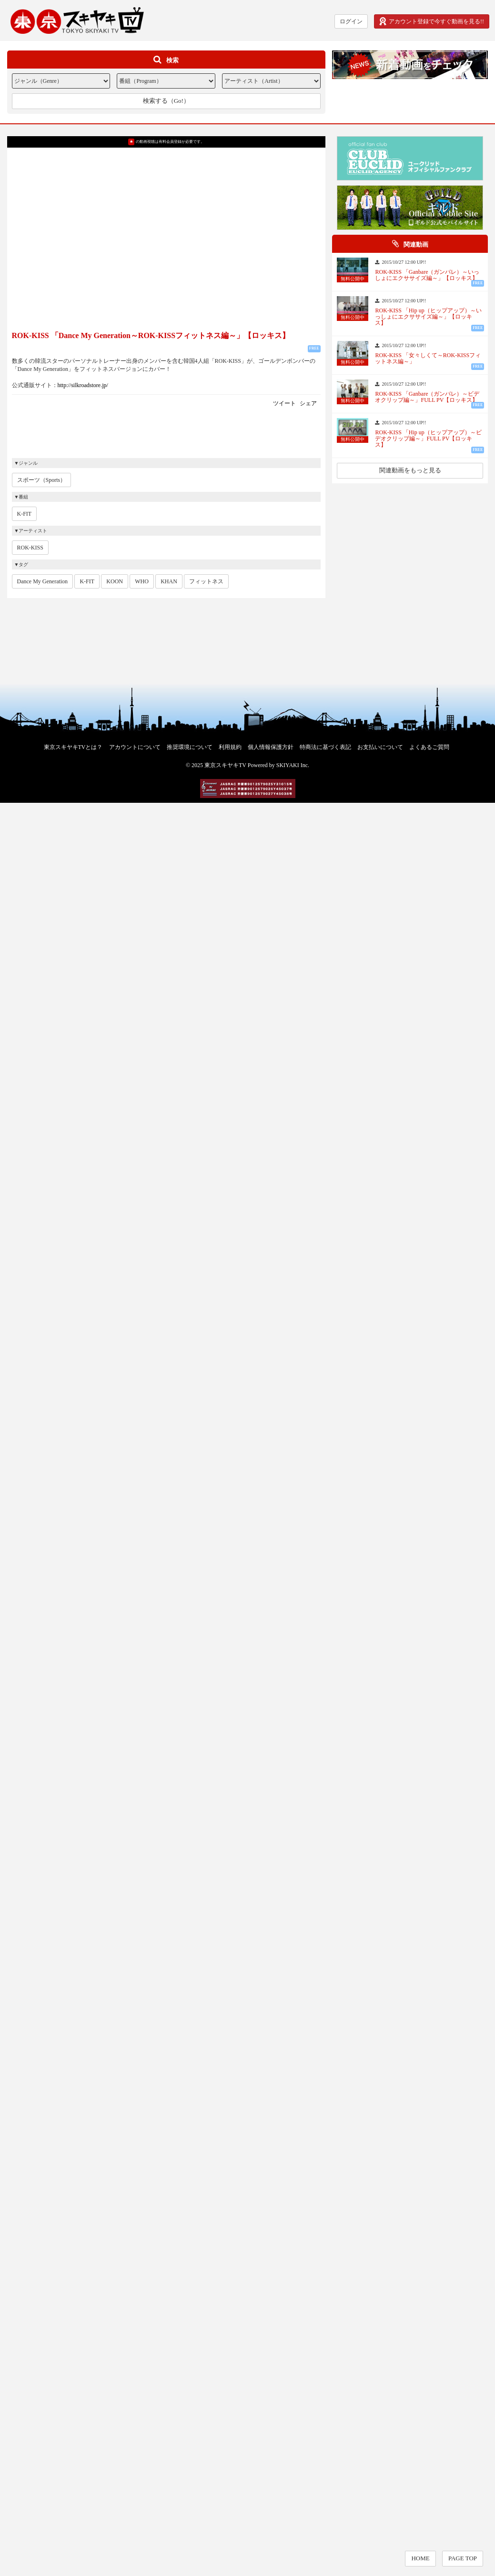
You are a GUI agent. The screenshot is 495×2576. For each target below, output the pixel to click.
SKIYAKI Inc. (292, 765)
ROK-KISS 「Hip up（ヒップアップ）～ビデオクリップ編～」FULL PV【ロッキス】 (428, 438)
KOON (114, 581)
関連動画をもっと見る (410, 470)
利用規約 (230, 747)
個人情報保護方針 (270, 747)
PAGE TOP (462, 2558)
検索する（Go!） (166, 100)
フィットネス (206, 581)
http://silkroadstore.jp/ (83, 385)
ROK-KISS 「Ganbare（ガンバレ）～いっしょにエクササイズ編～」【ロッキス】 (427, 275)
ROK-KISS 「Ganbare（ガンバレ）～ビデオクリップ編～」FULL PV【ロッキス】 (427, 397)
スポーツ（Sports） (41, 480)
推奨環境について (189, 747)
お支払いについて (380, 747)
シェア (308, 403)
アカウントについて (135, 747)
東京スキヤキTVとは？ (73, 747)
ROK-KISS (30, 547)
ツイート (284, 403)
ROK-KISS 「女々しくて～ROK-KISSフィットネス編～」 (428, 358)
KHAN (169, 581)
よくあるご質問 (429, 747)
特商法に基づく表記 (325, 747)
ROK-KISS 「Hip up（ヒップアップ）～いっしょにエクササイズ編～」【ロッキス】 (428, 317)
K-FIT (24, 513)
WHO (142, 581)
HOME (420, 2558)
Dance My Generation (42, 581)
